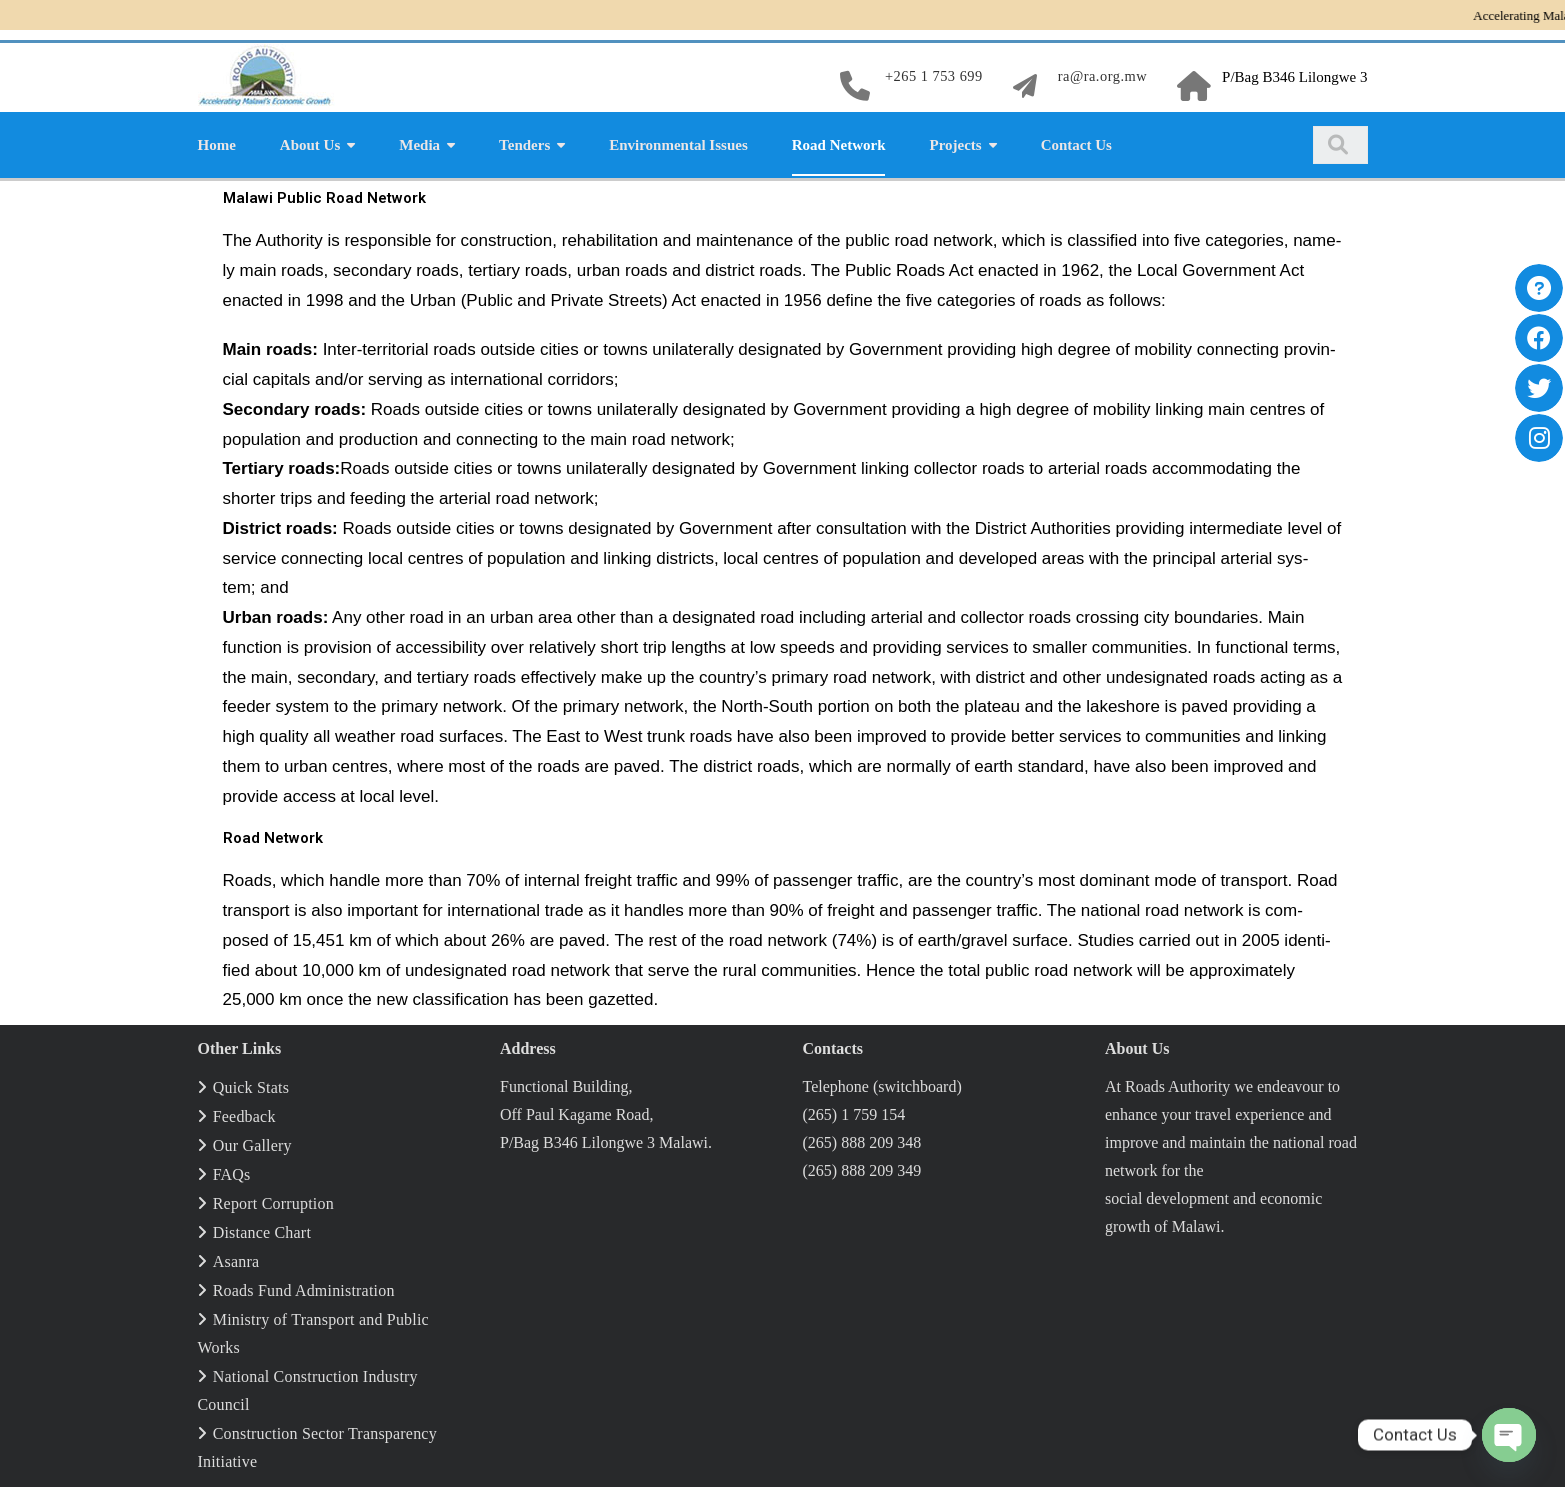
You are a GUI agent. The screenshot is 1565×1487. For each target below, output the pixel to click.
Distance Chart (262, 1229)
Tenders (524, 142)
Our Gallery (252, 1142)
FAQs (232, 1171)
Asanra (236, 1258)
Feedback (244, 1113)
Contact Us (1076, 142)
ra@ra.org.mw (1100, 76)
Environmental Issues (678, 142)
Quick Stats (251, 1084)
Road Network (839, 142)
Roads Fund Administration (304, 1287)
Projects (955, 142)
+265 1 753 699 (929, 76)
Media (419, 142)
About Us (310, 142)
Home (217, 142)
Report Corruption (273, 1200)
